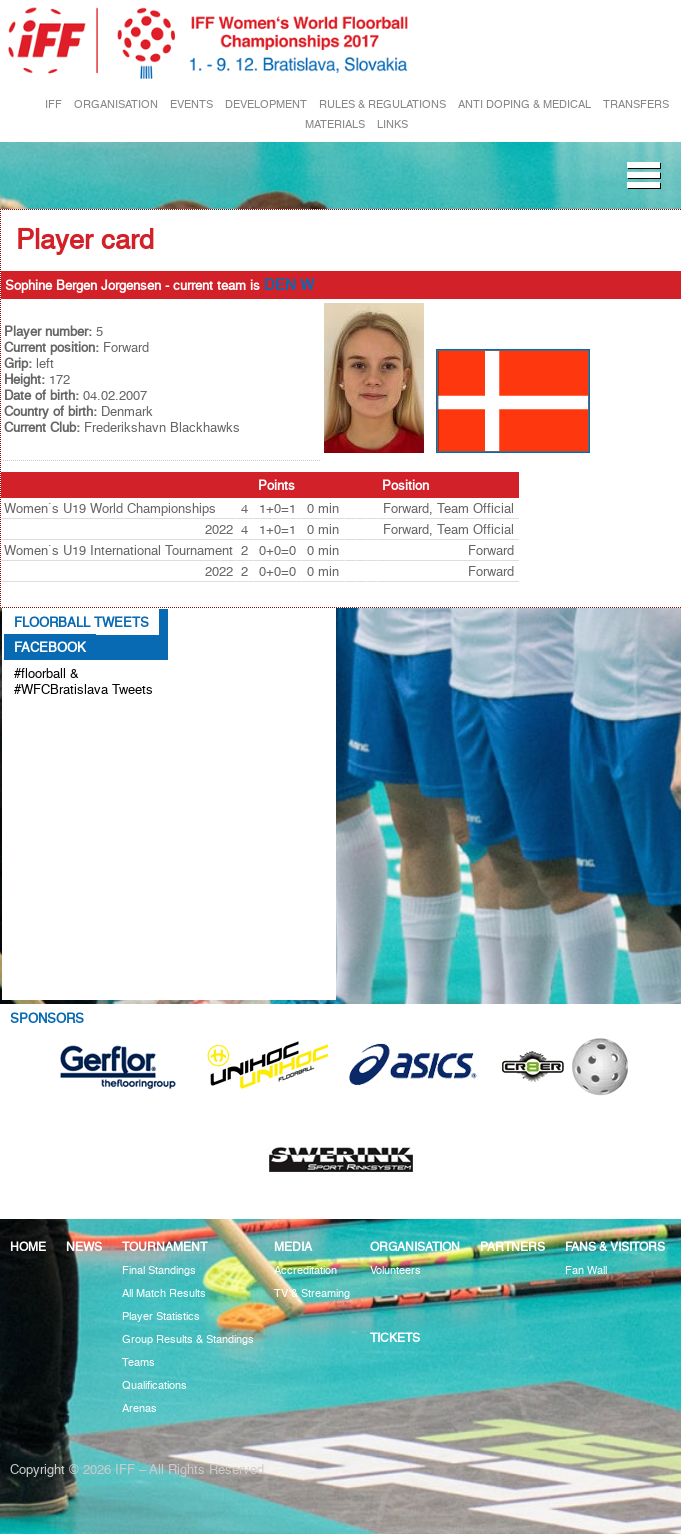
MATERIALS (335, 124)
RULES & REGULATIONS (382, 104)
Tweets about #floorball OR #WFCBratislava (62, 732)
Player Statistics (161, 1316)
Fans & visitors (615, 1246)
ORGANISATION (116, 104)
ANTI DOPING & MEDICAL (524, 104)
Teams (138, 1362)
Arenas (139, 1408)
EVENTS (191, 104)
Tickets (395, 1337)
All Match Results (164, 1293)
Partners (512, 1246)
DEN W (289, 285)
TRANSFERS (636, 104)
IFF (53, 104)
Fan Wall (586, 1270)
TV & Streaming (312, 1293)
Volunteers (395, 1270)
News (84, 1246)
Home (28, 1246)
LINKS (392, 124)
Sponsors (47, 1018)
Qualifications (154, 1385)
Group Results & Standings (188, 1339)
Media (293, 1246)
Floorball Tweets (81, 622)
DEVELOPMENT (266, 104)
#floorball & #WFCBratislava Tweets (83, 681)
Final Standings (159, 1270)
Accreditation (305, 1270)
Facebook (50, 647)
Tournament (164, 1246)
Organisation (415, 1246)
